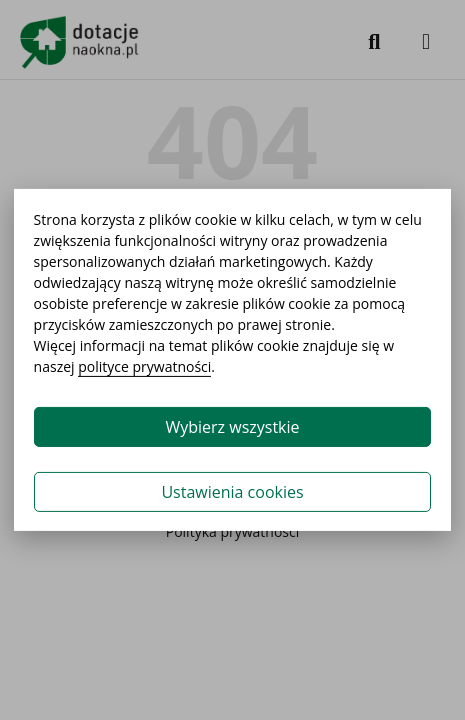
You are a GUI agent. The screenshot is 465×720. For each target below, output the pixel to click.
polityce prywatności (144, 366)
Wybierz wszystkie (232, 427)
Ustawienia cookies (232, 492)
